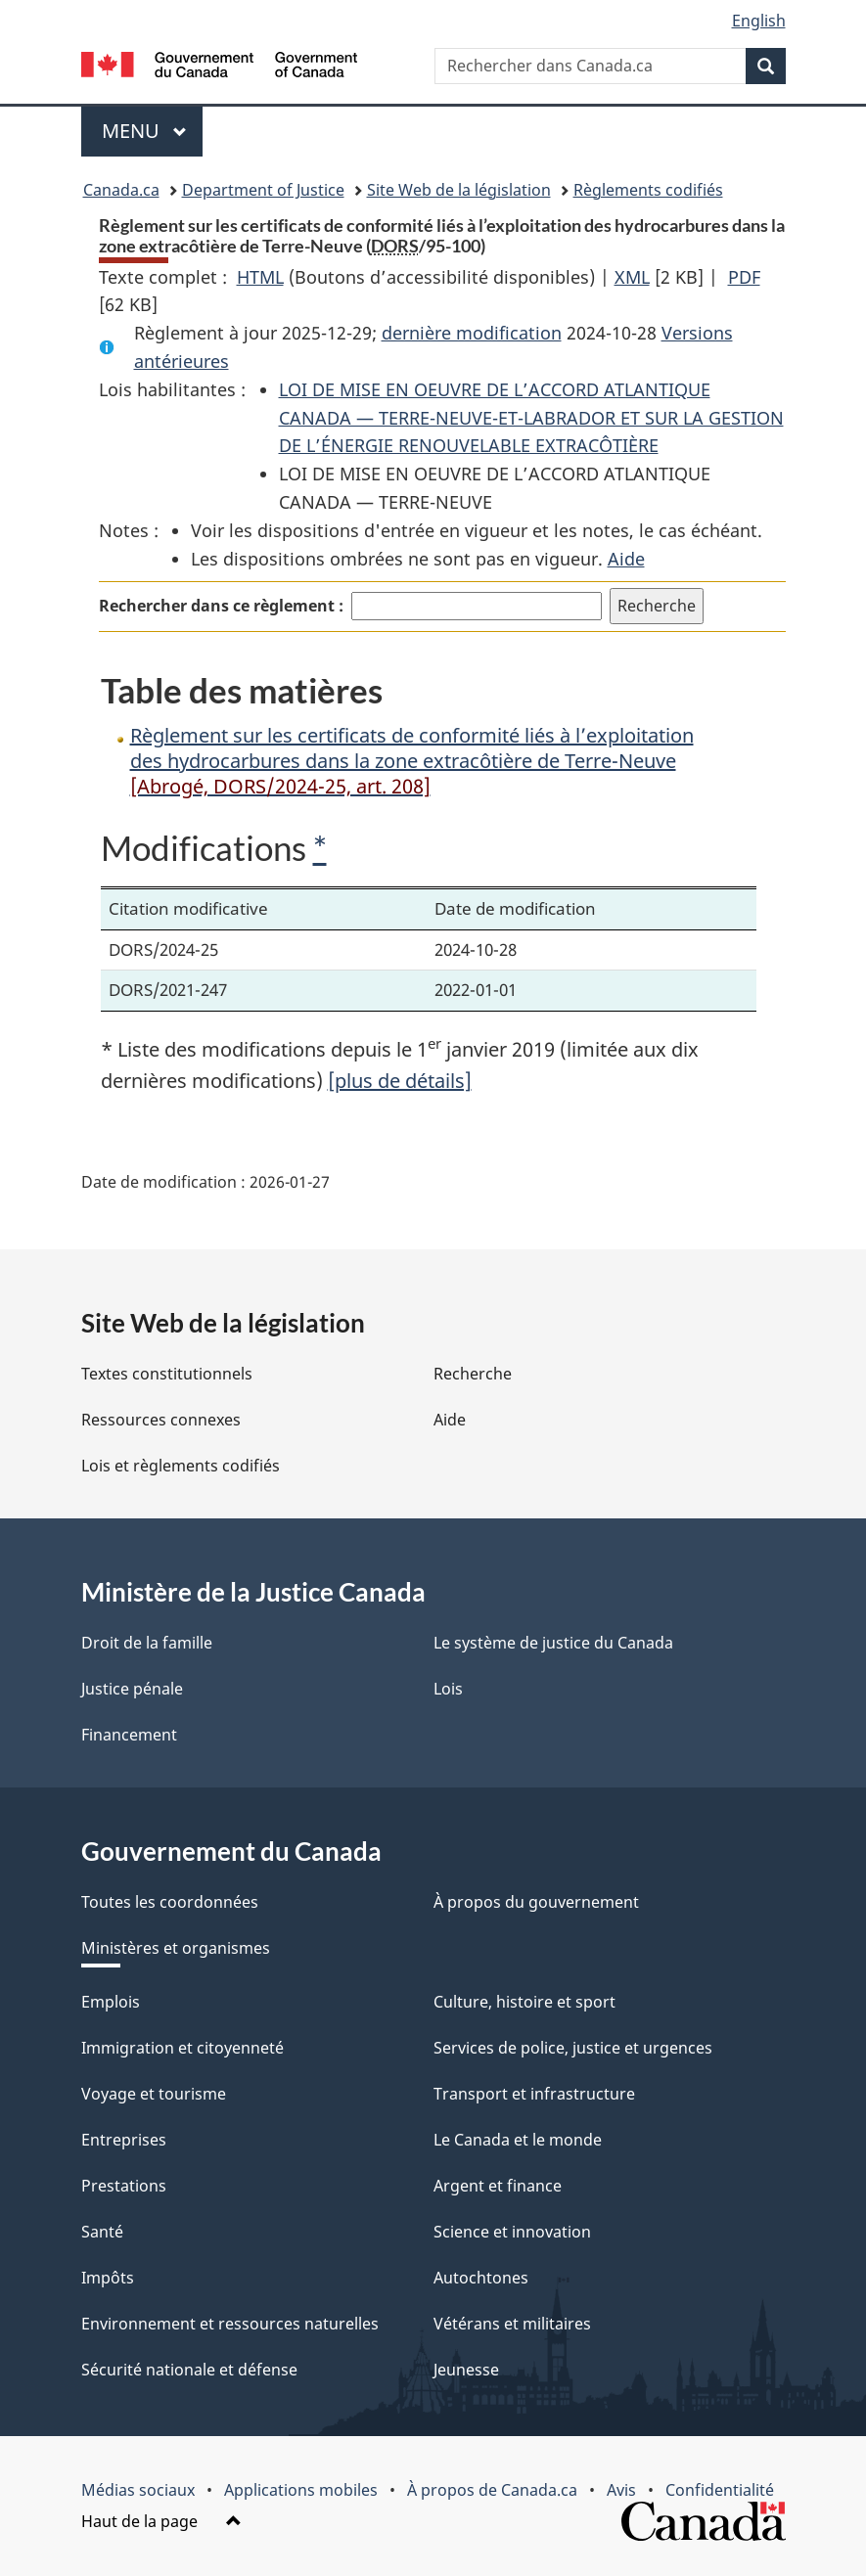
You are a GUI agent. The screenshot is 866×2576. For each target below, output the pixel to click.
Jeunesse (466, 2369)
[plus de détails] (400, 1080)
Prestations (123, 2185)
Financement (129, 1734)
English (759, 20)
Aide (626, 558)
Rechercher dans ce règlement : (221, 605)
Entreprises (123, 2139)
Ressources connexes (161, 1419)
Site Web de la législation (459, 190)
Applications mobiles (301, 2490)
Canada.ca (121, 190)
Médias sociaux (138, 2490)
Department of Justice (263, 190)
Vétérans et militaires (512, 2323)
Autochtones (480, 2277)
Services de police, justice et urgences (572, 2047)
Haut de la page (161, 2521)
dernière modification (472, 332)
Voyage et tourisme (153, 2093)
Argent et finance (497, 2185)
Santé (102, 2231)
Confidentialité (719, 2490)
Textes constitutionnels (166, 1373)
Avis (621, 2490)
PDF (744, 277)
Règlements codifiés (648, 190)
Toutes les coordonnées (169, 1902)
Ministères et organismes (175, 1948)
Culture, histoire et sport (524, 2001)
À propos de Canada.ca (492, 2490)
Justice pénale (132, 1688)
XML (632, 277)
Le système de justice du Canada (553, 1642)
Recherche (472, 1373)
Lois (448, 1688)
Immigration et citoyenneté (182, 2047)
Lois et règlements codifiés (180, 1465)
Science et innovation (512, 2231)
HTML (260, 277)
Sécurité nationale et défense (189, 2369)
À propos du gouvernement (536, 1902)
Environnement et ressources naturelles (230, 2323)
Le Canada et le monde (517, 2139)
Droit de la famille (146, 1642)
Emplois (110, 2001)
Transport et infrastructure (534, 2093)
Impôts (107, 2277)
